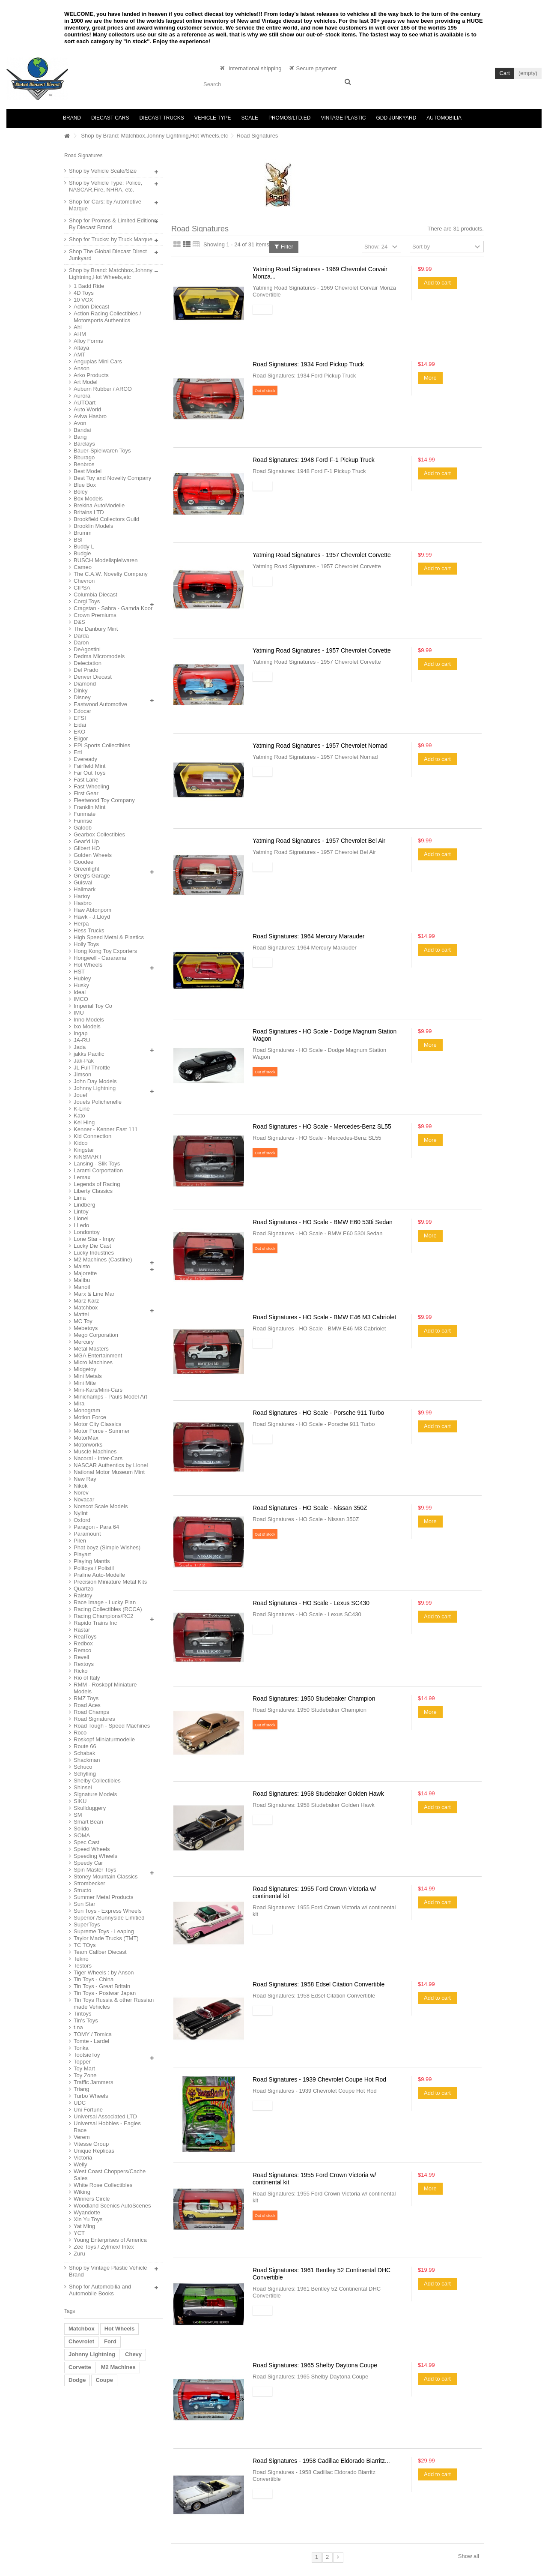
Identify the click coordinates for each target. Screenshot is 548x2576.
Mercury (84, 1342)
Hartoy (82, 896)
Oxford (82, 1520)
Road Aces (87, 1705)
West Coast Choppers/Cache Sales (110, 2174)
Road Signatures (94, 1719)
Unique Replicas (94, 2151)
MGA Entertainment (98, 1355)
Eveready (85, 759)
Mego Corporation (96, 1335)
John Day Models (95, 1081)
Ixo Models (87, 1026)
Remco (82, 1650)
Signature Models (95, 1794)
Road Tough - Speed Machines (112, 1725)
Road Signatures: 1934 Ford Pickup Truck (308, 364)
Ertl (78, 752)
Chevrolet (81, 2341)
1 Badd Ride (89, 286)
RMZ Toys (86, 1698)
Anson (81, 368)
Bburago (84, 457)
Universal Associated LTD (105, 2116)
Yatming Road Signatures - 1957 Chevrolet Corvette (322, 554)
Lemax (82, 1177)
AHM (80, 334)
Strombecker (89, 1883)
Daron (81, 642)
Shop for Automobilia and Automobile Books (100, 2290)
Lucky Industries (94, 1252)
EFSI (80, 718)
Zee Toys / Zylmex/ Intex (104, 2247)
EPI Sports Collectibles (102, 745)
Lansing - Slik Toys (97, 1163)
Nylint (81, 1513)
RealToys (85, 1636)
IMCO (81, 999)
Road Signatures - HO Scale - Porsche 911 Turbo (318, 1412)
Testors (83, 1965)
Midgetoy (85, 1369)
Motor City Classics (97, 1424)
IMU (79, 1012)
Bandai (82, 430)
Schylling (85, 1773)
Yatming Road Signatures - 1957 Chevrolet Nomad (320, 745)
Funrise (83, 821)
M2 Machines (118, 2367)
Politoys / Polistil (94, 1568)
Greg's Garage (92, 875)
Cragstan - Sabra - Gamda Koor (113, 608)
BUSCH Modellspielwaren (106, 560)
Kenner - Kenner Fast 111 (106, 1129)
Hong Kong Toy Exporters (105, 951)
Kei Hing (84, 1122)
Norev (81, 1492)
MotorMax (86, 1438)
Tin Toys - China (93, 1979)
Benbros (84, 464)
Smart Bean (88, 1821)
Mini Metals (88, 1376)
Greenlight (86, 869)
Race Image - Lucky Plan (105, 1602)
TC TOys (85, 1945)
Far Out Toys (89, 773)
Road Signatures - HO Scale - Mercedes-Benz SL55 (322, 1126)
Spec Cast (86, 1842)
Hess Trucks (89, 930)
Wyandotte (87, 2212)
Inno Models (89, 1019)
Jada (80, 1047)
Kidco (81, 1143)
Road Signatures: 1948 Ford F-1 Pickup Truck (314, 459)
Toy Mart (84, 2068)
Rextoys (84, 1664)
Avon (80, 423)
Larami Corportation (98, 1170)
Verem (82, 2137)
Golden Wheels (93, 855)
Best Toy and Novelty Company (112, 478)
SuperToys (87, 1924)
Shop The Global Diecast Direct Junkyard (108, 254)
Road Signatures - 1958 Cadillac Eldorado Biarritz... (321, 2460)
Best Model (87, 471)
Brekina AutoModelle (99, 505)
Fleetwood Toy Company (104, 800)
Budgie (82, 553)
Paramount (87, 1534)
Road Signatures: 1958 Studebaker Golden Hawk (318, 1793)
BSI (78, 539)
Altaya (81, 347)
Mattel (81, 1314)
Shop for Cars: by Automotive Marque (105, 205)
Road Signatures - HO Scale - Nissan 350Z (310, 1507)
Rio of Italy (87, 1677)
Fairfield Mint (89, 766)
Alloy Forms (88, 341)
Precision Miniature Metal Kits (110, 1582)
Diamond (85, 683)
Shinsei (83, 1787)
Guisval (83, 882)
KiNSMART (88, 1156)
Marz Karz (86, 1300)
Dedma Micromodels (99, 656)
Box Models (88, 498)
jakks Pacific (89, 1054)
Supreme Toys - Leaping (104, 1931)
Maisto (82, 1266)
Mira (79, 1403)
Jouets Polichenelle (98, 1102)
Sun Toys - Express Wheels (108, 1911)
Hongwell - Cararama (100, 958)
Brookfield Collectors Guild (106, 519)
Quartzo (83, 1588)
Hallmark (84, 889)
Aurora (82, 395)
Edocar (82, 711)
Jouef (80, 1095)
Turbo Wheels (91, 2096)
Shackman (87, 1760)
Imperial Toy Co (93, 1006)
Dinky (81, 690)
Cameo (83, 567)
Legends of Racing (97, 1184)
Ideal (80, 992)
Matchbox (86, 1307)
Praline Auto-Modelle (99, 1575)
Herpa (81, 923)
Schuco (83, 1767)
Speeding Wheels (95, 1856)
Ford (110, 2341)
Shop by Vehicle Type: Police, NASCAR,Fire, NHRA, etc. (105, 186)
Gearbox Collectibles (99, 834)
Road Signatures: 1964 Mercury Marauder (308, 936)
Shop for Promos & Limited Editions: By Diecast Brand (113, 224)
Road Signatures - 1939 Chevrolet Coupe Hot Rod (319, 2079)
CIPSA (82, 587)
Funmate (84, 814)
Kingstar (84, 1150)
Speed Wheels (92, 1849)
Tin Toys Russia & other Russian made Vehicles (114, 2003)
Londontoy (87, 1232)
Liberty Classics (93, 1191)
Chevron (84, 581)
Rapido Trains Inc (95, 1623)
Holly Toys (86, 944)
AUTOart (84, 402)
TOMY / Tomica (93, 2034)
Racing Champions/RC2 (103, 1616)
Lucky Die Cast (92, 1246)
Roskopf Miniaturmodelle (104, 1739)
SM (78, 1815)
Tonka (81, 2048)
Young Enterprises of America (110, 2240)
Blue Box (85, 485)
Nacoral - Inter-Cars (98, 1458)
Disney (82, 697)
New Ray (85, 1479)
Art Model (86, 382)
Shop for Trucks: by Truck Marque (110, 239)
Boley (81, 491)
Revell (81, 1657)
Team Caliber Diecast (100, 1952)
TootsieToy (87, 2055)
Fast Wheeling (91, 786)
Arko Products (91, 375)
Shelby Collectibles (97, 1780)
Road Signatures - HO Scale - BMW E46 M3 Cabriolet (324, 1317)
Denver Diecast (93, 677)
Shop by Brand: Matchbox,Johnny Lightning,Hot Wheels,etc (154, 135)
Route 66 (85, 1746)
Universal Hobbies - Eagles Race (107, 2126)
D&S (79, 622)
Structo (82, 1890)
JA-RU (82, 1040)
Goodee (83, 862)
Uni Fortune (88, 2109)
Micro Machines (93, 1362)
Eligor (81, 738)
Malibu (82, 1280)
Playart (82, 1554)
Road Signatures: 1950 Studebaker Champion (314, 1698)
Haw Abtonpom (92, 910)
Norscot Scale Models (101, 1506)
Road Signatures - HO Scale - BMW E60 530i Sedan (323, 1222)
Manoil (82, 1287)
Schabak (84, 1753)
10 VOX (83, 300)
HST (79, 971)
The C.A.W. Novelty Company (111, 574)
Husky (81, 985)
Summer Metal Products (103, 1897)
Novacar (84, 1499)
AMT (79, 354)
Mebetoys (86, 1328)
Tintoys (82, 2013)
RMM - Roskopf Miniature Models (105, 1688)
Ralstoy (83, 1595)
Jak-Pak (84, 1060)
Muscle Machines (95, 1451)
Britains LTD (89, 512)
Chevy (133, 2354)
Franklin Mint (89, 807)
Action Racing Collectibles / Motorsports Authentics (107, 316)
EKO (79, 731)
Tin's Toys (86, 2020)
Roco (80, 1732)
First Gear (86, 793)
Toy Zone (85, 2075)
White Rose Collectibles (103, 2185)
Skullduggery (90, 1808)
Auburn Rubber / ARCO (103, 389)
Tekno (81, 1959)
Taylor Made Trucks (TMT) (106, 1938)
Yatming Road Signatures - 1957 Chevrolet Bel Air (319, 840)
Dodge (77, 2380)
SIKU (80, 1801)
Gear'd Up (86, 841)
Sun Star (84, 1904)
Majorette (85, 1273)
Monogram (87, 1410)
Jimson (82, 1074)
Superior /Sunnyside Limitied (109, 1917)
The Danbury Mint (96, 629)
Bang (80, 437)
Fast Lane (86, 779)
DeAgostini (87, 649)
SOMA (82, 1835)
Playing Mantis (92, 1561)
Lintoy (81, 1211)
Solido (81, 1828)
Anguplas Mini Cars (98, 361)
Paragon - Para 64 (96, 1527)
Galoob (83, 827)
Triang (81, 2089)
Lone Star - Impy (94, 1239)
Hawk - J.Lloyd (92, 917)
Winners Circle (92, 2199)
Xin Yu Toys (88, 2219)
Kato (79, 1115)
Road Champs (91, 1712)
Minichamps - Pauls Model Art (110, 1396)
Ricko (81, 1671)
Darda (81, 635)
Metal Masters (91, 1348)
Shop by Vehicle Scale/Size (103, 171)
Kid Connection (92, 1136)
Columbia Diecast (95, 594)
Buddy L (84, 546)
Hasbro (83, 903)
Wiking (82, 2192)
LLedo (81, 1225)
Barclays (84, 443)
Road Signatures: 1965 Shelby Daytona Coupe (315, 2365)
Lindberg (84, 1204)
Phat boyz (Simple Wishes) (107, 1547)
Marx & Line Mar (94, 1294)
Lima (80, 1198)
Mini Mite (85, 1383)
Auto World (87, 409)
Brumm (83, 533)
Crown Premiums (95, 615)
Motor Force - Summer (102, 1431)
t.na (78, 2027)
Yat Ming (84, 2226)
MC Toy (83, 1321)
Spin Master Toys (95, 1869)
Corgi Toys (87, 601)
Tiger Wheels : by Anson (104, 1972)
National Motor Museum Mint (109, 1472)
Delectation (87, 663)
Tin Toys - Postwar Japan (105, 1993)
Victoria (83, 2157)
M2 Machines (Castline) (103, 1259)
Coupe (104, 2380)
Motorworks (88, 1444)
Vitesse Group (91, 2144)
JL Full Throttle (92, 1067)
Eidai (80, 725)
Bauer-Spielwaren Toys (102, 450)
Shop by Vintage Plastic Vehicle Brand (108, 2271)
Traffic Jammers (93, 2082)
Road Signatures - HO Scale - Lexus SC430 (311, 1603)
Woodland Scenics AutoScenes (112, 2205)
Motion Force (90, 1417)
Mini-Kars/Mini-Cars (98, 1390)
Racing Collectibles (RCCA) (108, 1609)
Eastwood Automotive (100, 704)
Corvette (79, 2367)
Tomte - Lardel (91, 2041)
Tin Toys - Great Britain (102, 1986)
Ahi (78, 327)
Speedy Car (88, 1863)
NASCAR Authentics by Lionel (111, 1465)
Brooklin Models (93, 526)
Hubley (82, 978)
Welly (80, 2164)
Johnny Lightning (95, 1088)
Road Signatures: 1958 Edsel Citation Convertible (318, 1984)
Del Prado (86, 670)
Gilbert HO (87, 848)
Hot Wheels (88, 965)
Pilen (80, 1540)
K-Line (82, 1108)
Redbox (83, 1643)
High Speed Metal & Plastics (109, 937)
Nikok (81, 1486)
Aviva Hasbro (90, 416)
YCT (79, 2233)
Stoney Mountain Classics (106, 1876)
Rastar (82, 1629)
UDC (80, 2103)
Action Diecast (91, 306)
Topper (82, 2061)
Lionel (81, 1218)
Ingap (81, 1033)
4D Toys (84, 293)
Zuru (79, 2253)
